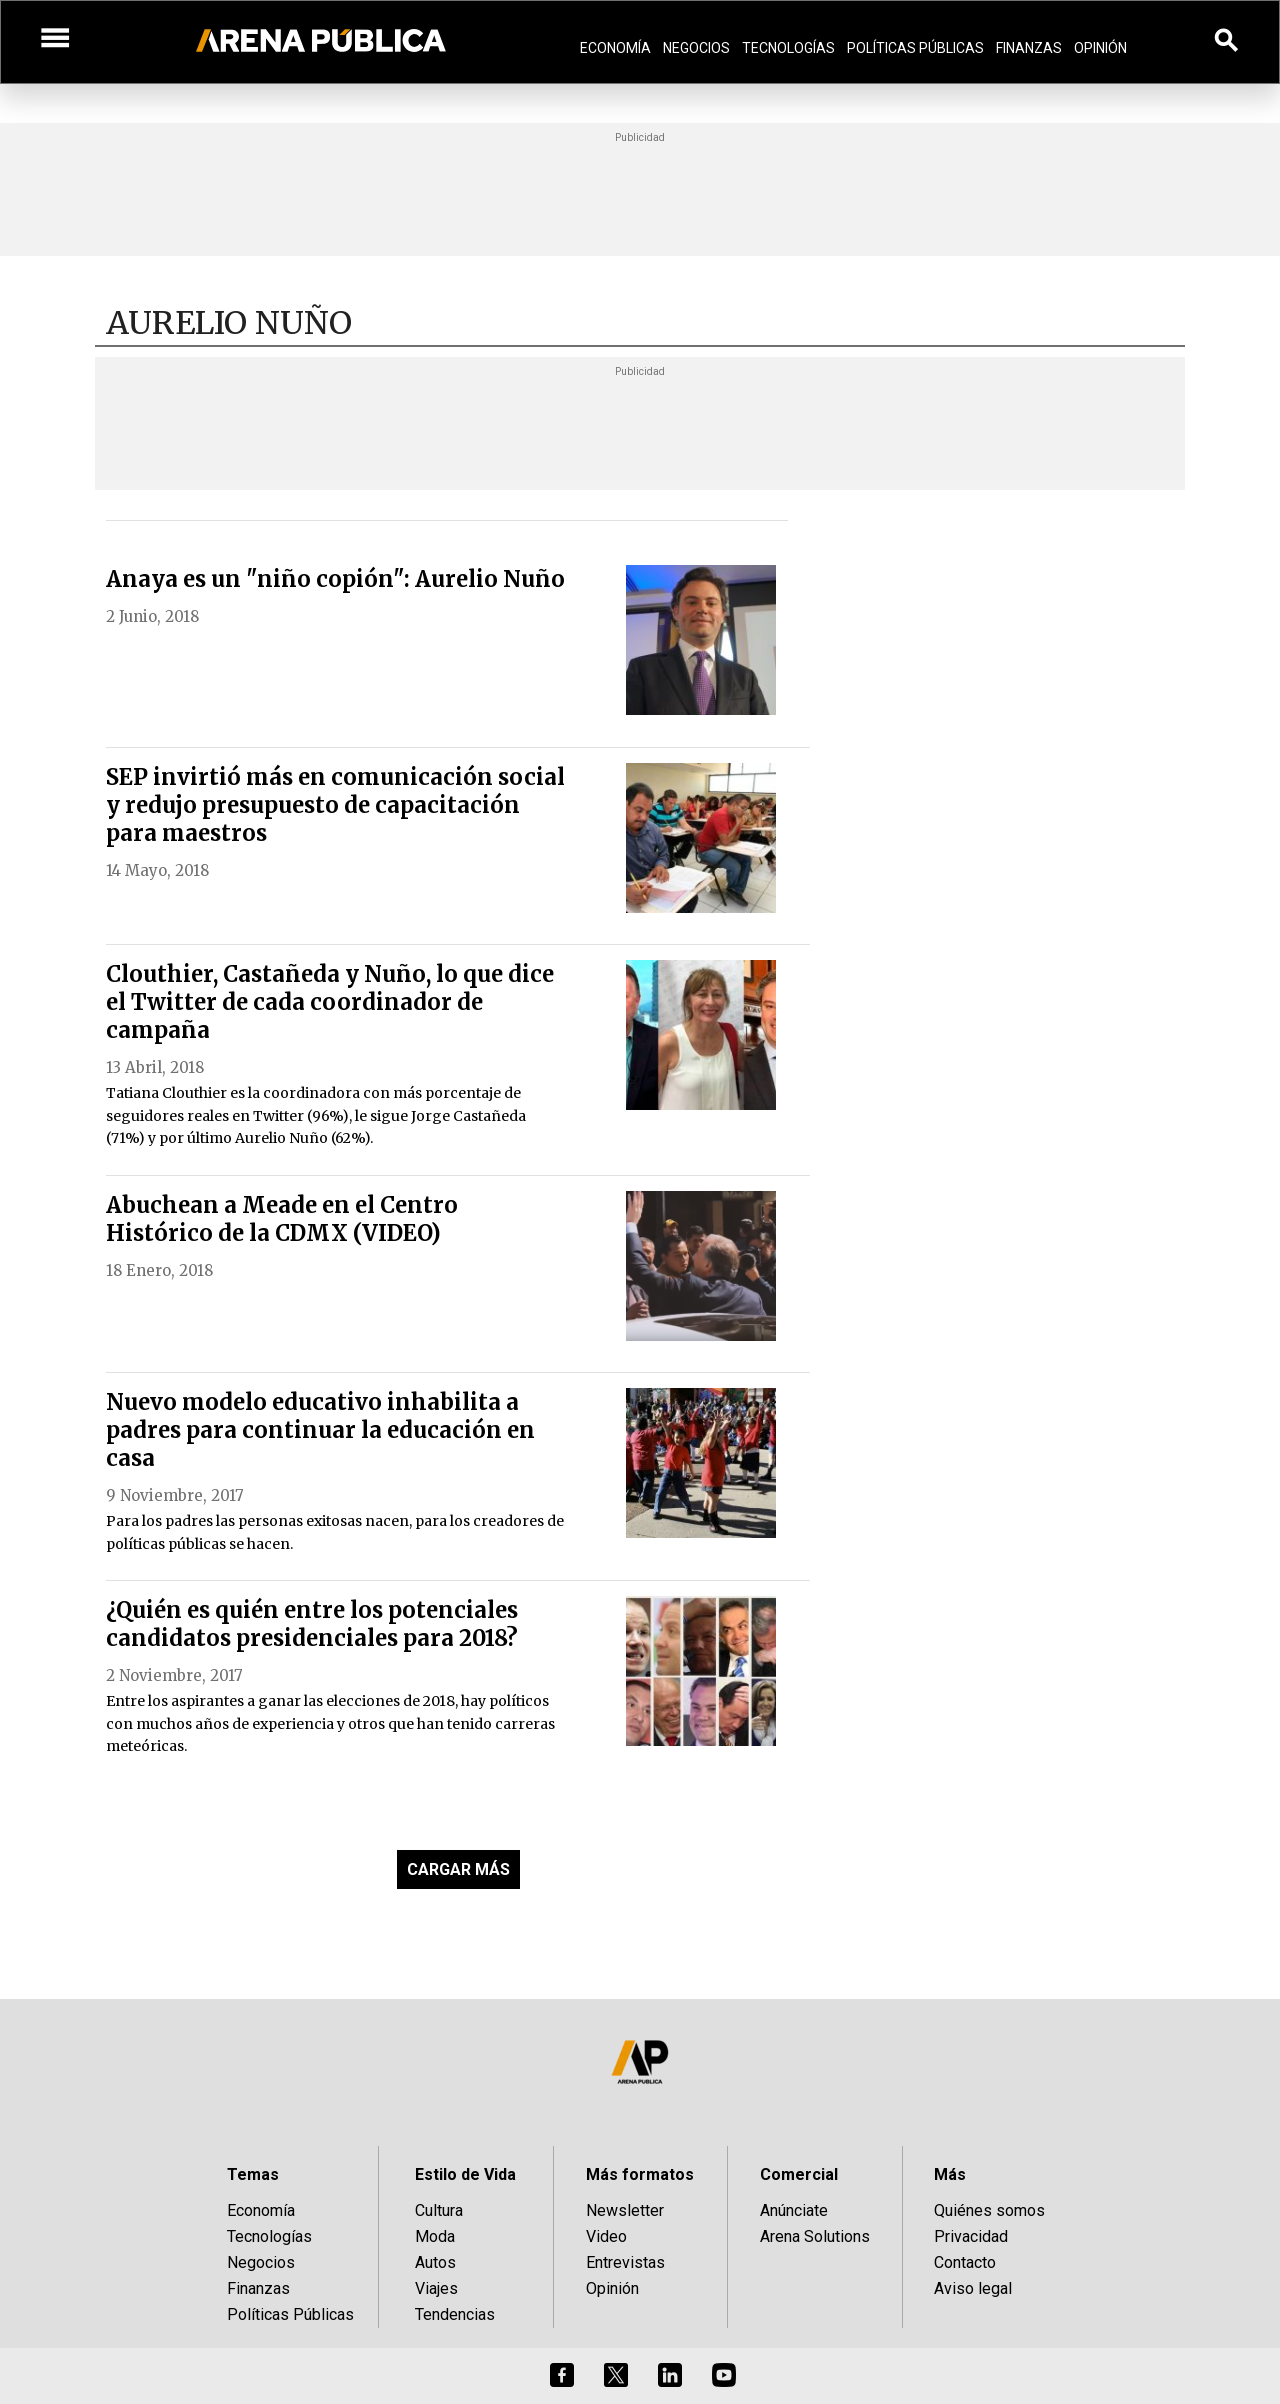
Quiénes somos (989, 2210)
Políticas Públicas (915, 48)
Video (606, 2236)
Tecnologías (788, 48)
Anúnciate (794, 2210)
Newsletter (625, 2210)
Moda (435, 2236)
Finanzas (1029, 48)
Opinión (1100, 48)
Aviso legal (973, 2288)
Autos (435, 2262)
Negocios (696, 48)
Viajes (436, 2288)
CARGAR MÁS (458, 1869)
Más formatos (640, 2174)
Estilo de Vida (465, 2174)
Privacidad (971, 2236)
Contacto (965, 2262)
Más (950, 2174)
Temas (253, 2174)
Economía (615, 48)
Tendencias (455, 2314)
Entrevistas (625, 2262)
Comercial (799, 2174)
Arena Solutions (815, 2236)
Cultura (439, 2210)
